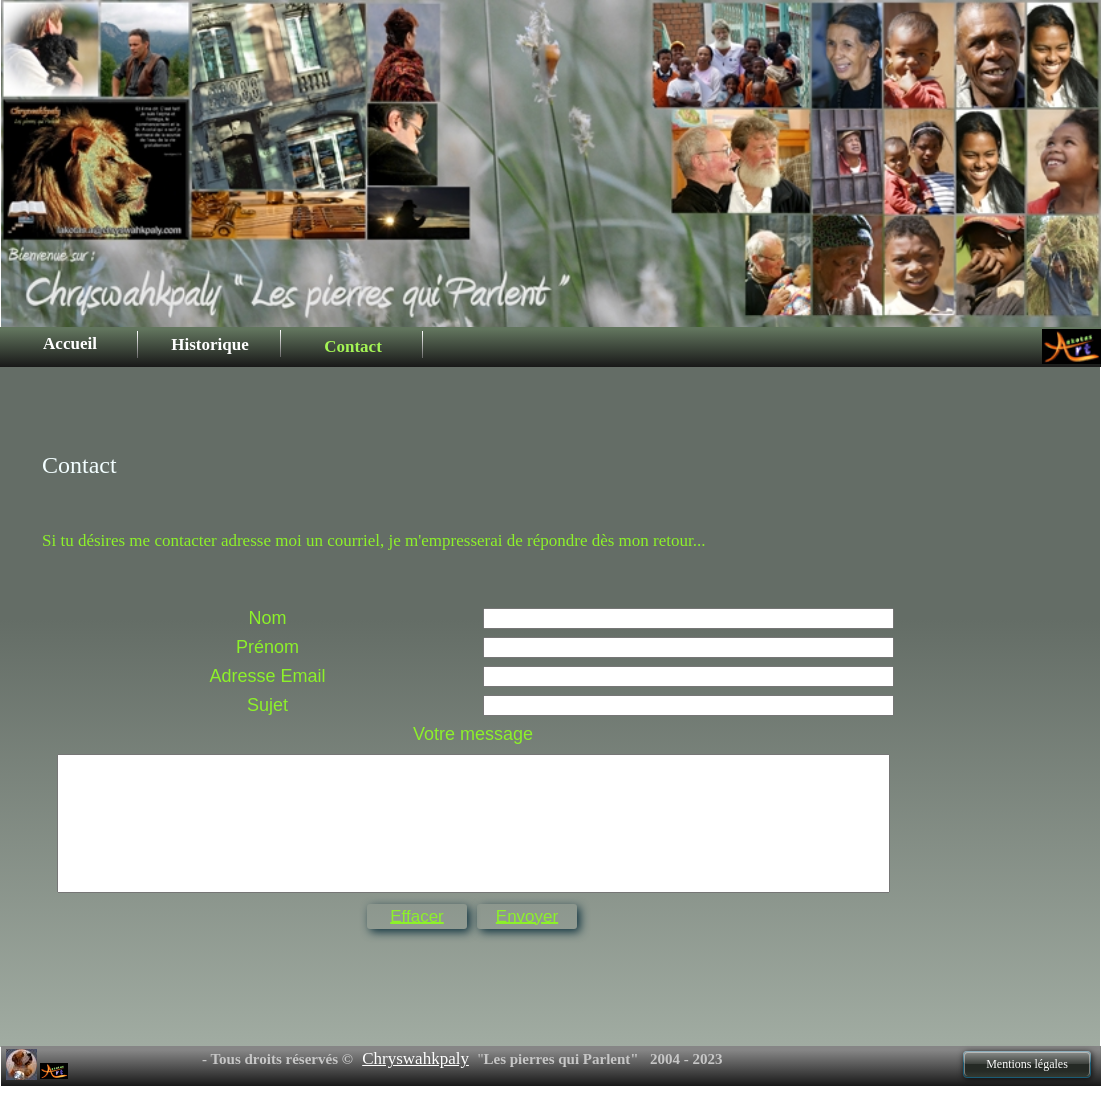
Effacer (417, 916)
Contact (353, 346)
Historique (209, 344)
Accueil (70, 343)
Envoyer (527, 916)
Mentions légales (1027, 1064)
